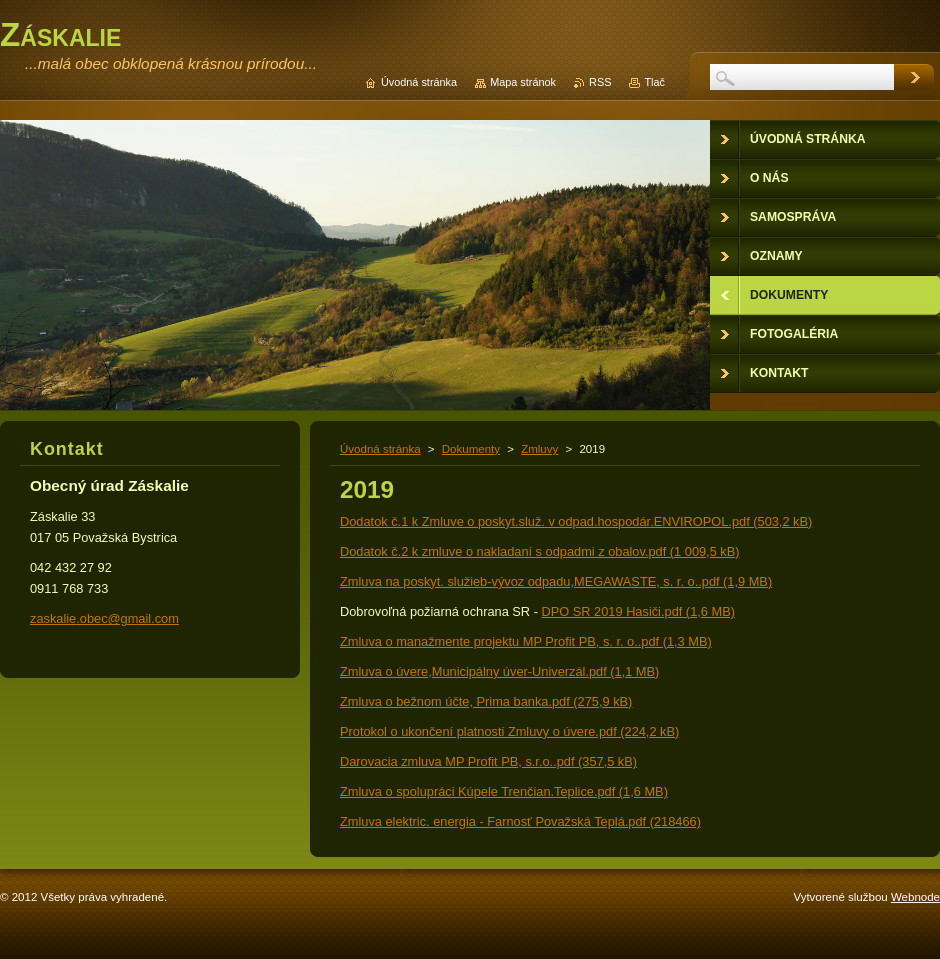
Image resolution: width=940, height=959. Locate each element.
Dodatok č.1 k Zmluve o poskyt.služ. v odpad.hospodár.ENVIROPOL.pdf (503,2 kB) (576, 521)
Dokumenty (471, 449)
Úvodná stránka (380, 449)
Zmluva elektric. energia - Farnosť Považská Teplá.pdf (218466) (520, 821)
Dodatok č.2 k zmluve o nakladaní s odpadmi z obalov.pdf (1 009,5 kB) (540, 551)
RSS (600, 82)
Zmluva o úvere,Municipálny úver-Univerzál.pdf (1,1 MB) (499, 671)
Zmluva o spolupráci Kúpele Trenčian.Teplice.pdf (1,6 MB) (504, 791)
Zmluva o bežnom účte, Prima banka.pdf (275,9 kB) (486, 701)
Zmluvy (539, 449)
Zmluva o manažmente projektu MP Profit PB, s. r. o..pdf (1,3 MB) (526, 641)
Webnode (915, 897)
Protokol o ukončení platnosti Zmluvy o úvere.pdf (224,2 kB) (509, 731)
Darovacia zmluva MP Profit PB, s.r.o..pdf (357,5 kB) (488, 761)
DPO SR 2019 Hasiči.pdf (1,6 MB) (637, 611)
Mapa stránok (523, 82)
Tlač (654, 82)
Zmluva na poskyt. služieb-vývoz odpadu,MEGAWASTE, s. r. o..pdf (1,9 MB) (556, 581)
